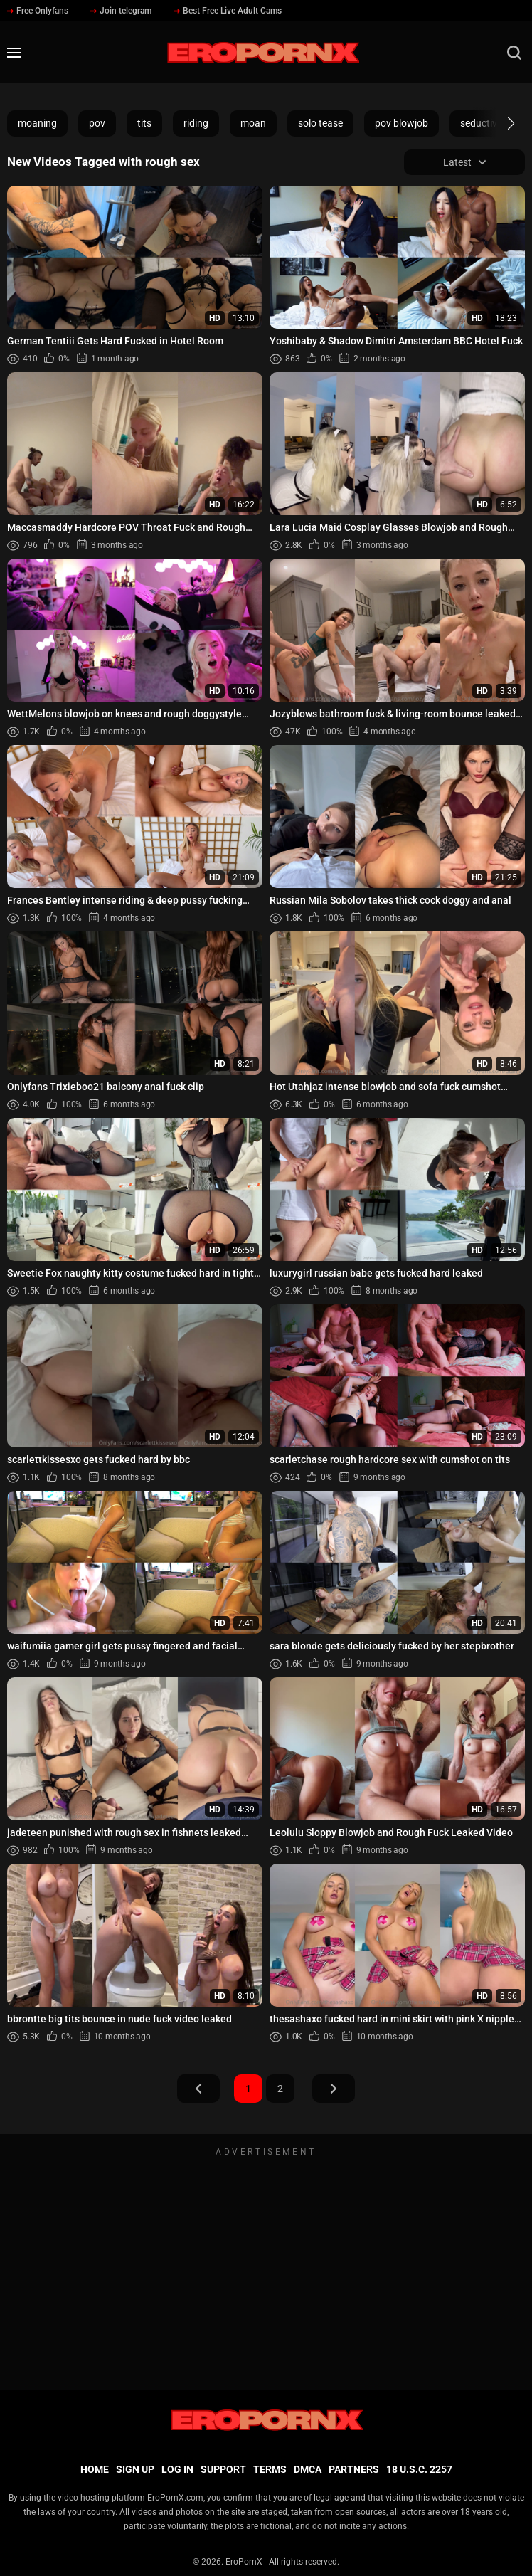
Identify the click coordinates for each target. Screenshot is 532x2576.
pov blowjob (401, 123)
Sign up (135, 2469)
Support (223, 2469)
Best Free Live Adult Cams (228, 11)
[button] (498, 123)
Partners (354, 2469)
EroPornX (243, 2562)
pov (97, 123)
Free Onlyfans (37, 11)
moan (253, 123)
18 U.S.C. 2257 (419, 2469)
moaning (37, 123)
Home (94, 2469)
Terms (270, 2469)
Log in (177, 2469)
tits (144, 123)
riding (195, 123)
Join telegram (120, 11)
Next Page (334, 2089)
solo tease (320, 123)
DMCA (307, 2469)
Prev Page (198, 2089)
